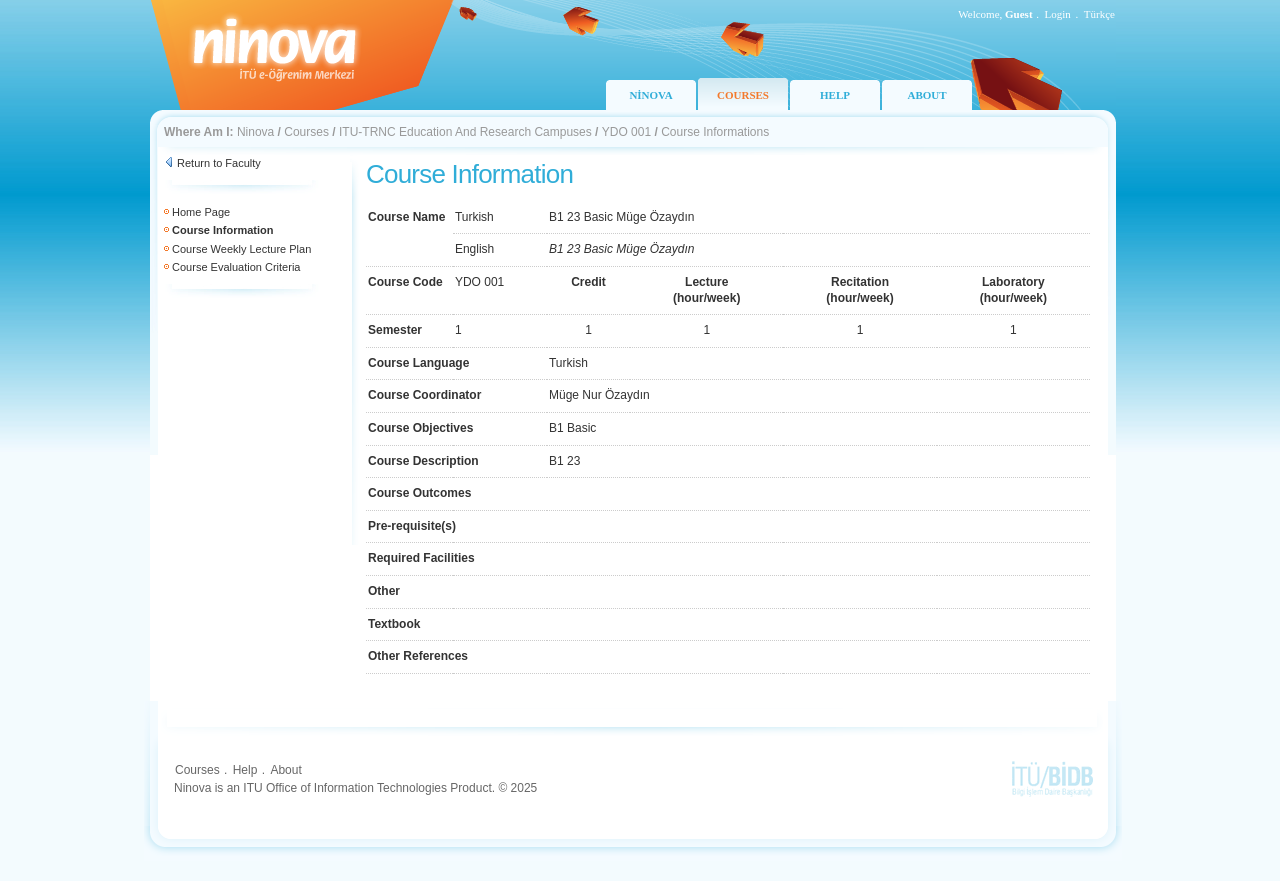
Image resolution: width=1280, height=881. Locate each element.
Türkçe (1099, 14)
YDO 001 (626, 132)
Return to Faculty (219, 163)
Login (1058, 14)
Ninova (255, 132)
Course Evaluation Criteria (236, 267)
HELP (835, 95)
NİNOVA (650, 95)
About (285, 770)
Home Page (201, 212)
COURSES (743, 95)
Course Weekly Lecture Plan (241, 249)
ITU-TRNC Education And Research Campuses (465, 132)
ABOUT (926, 95)
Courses (306, 132)
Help (245, 770)
